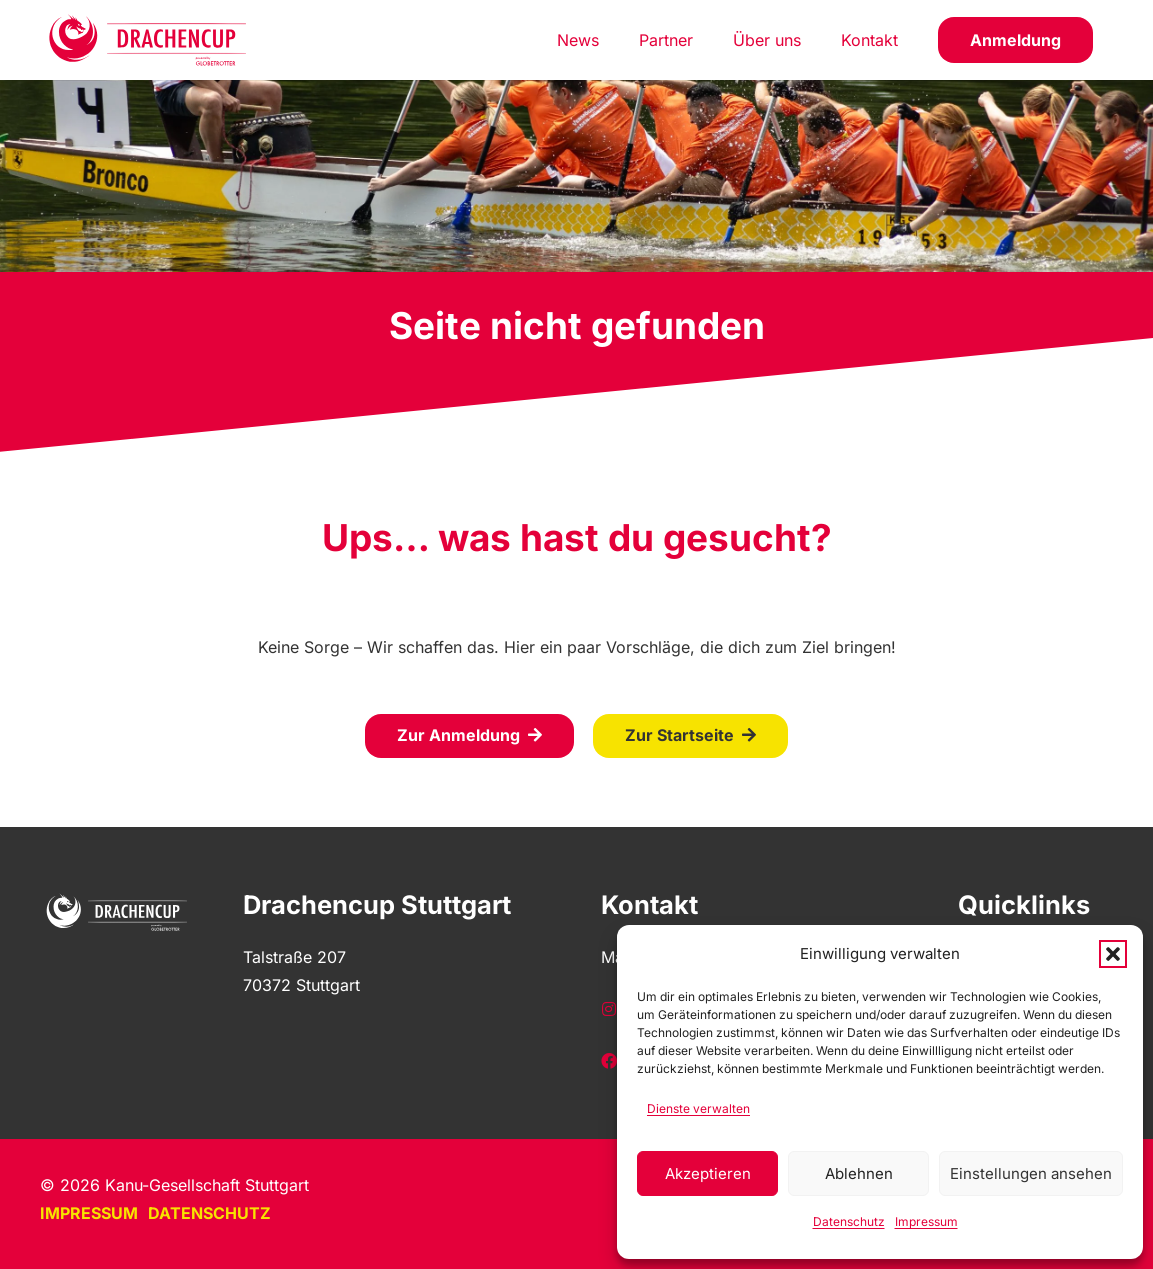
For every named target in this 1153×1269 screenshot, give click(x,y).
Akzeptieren (708, 1173)
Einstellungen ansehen (1031, 1173)
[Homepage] (148, 40)
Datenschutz (849, 1221)
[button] (1113, 954)
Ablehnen (859, 1173)
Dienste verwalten (698, 1108)
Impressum (926, 1221)
